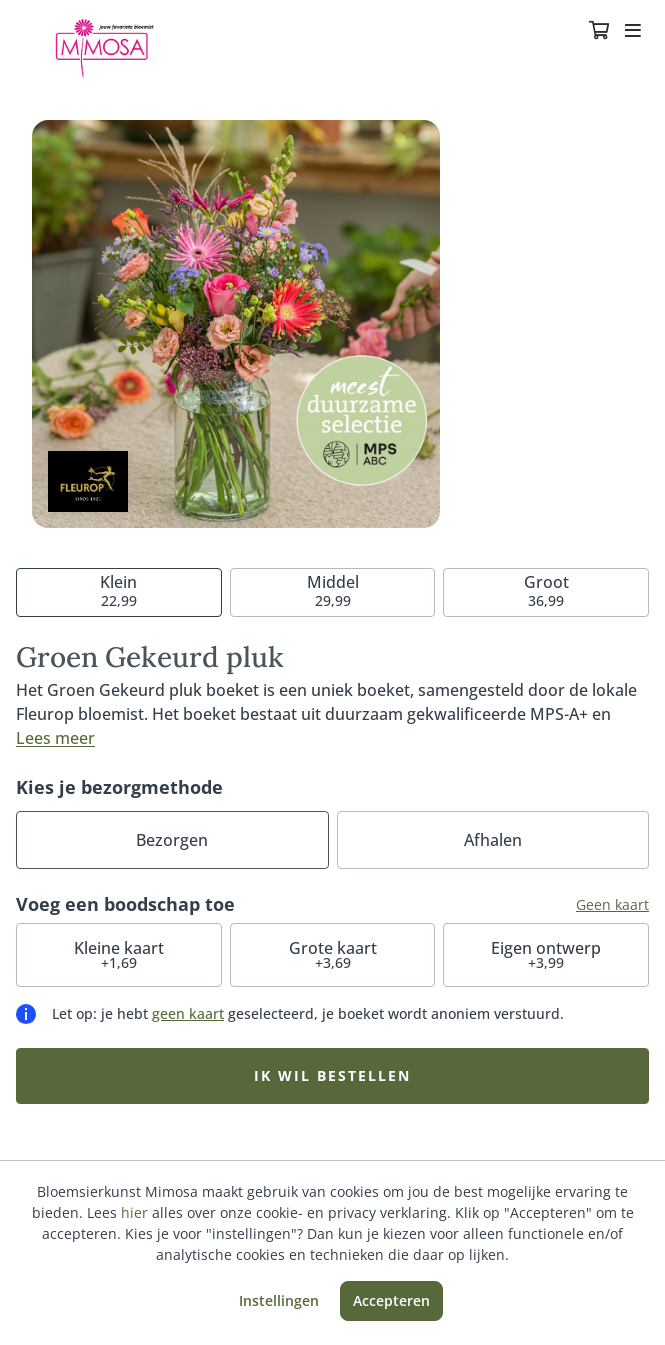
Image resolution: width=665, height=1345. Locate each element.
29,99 (333, 590)
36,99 (546, 590)
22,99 (118, 590)
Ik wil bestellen (332, 1075)
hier (134, 1212)
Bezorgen (172, 840)
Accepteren (391, 1300)
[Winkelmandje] (599, 32)
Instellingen (279, 1300)
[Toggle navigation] (633, 32)
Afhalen (493, 840)
